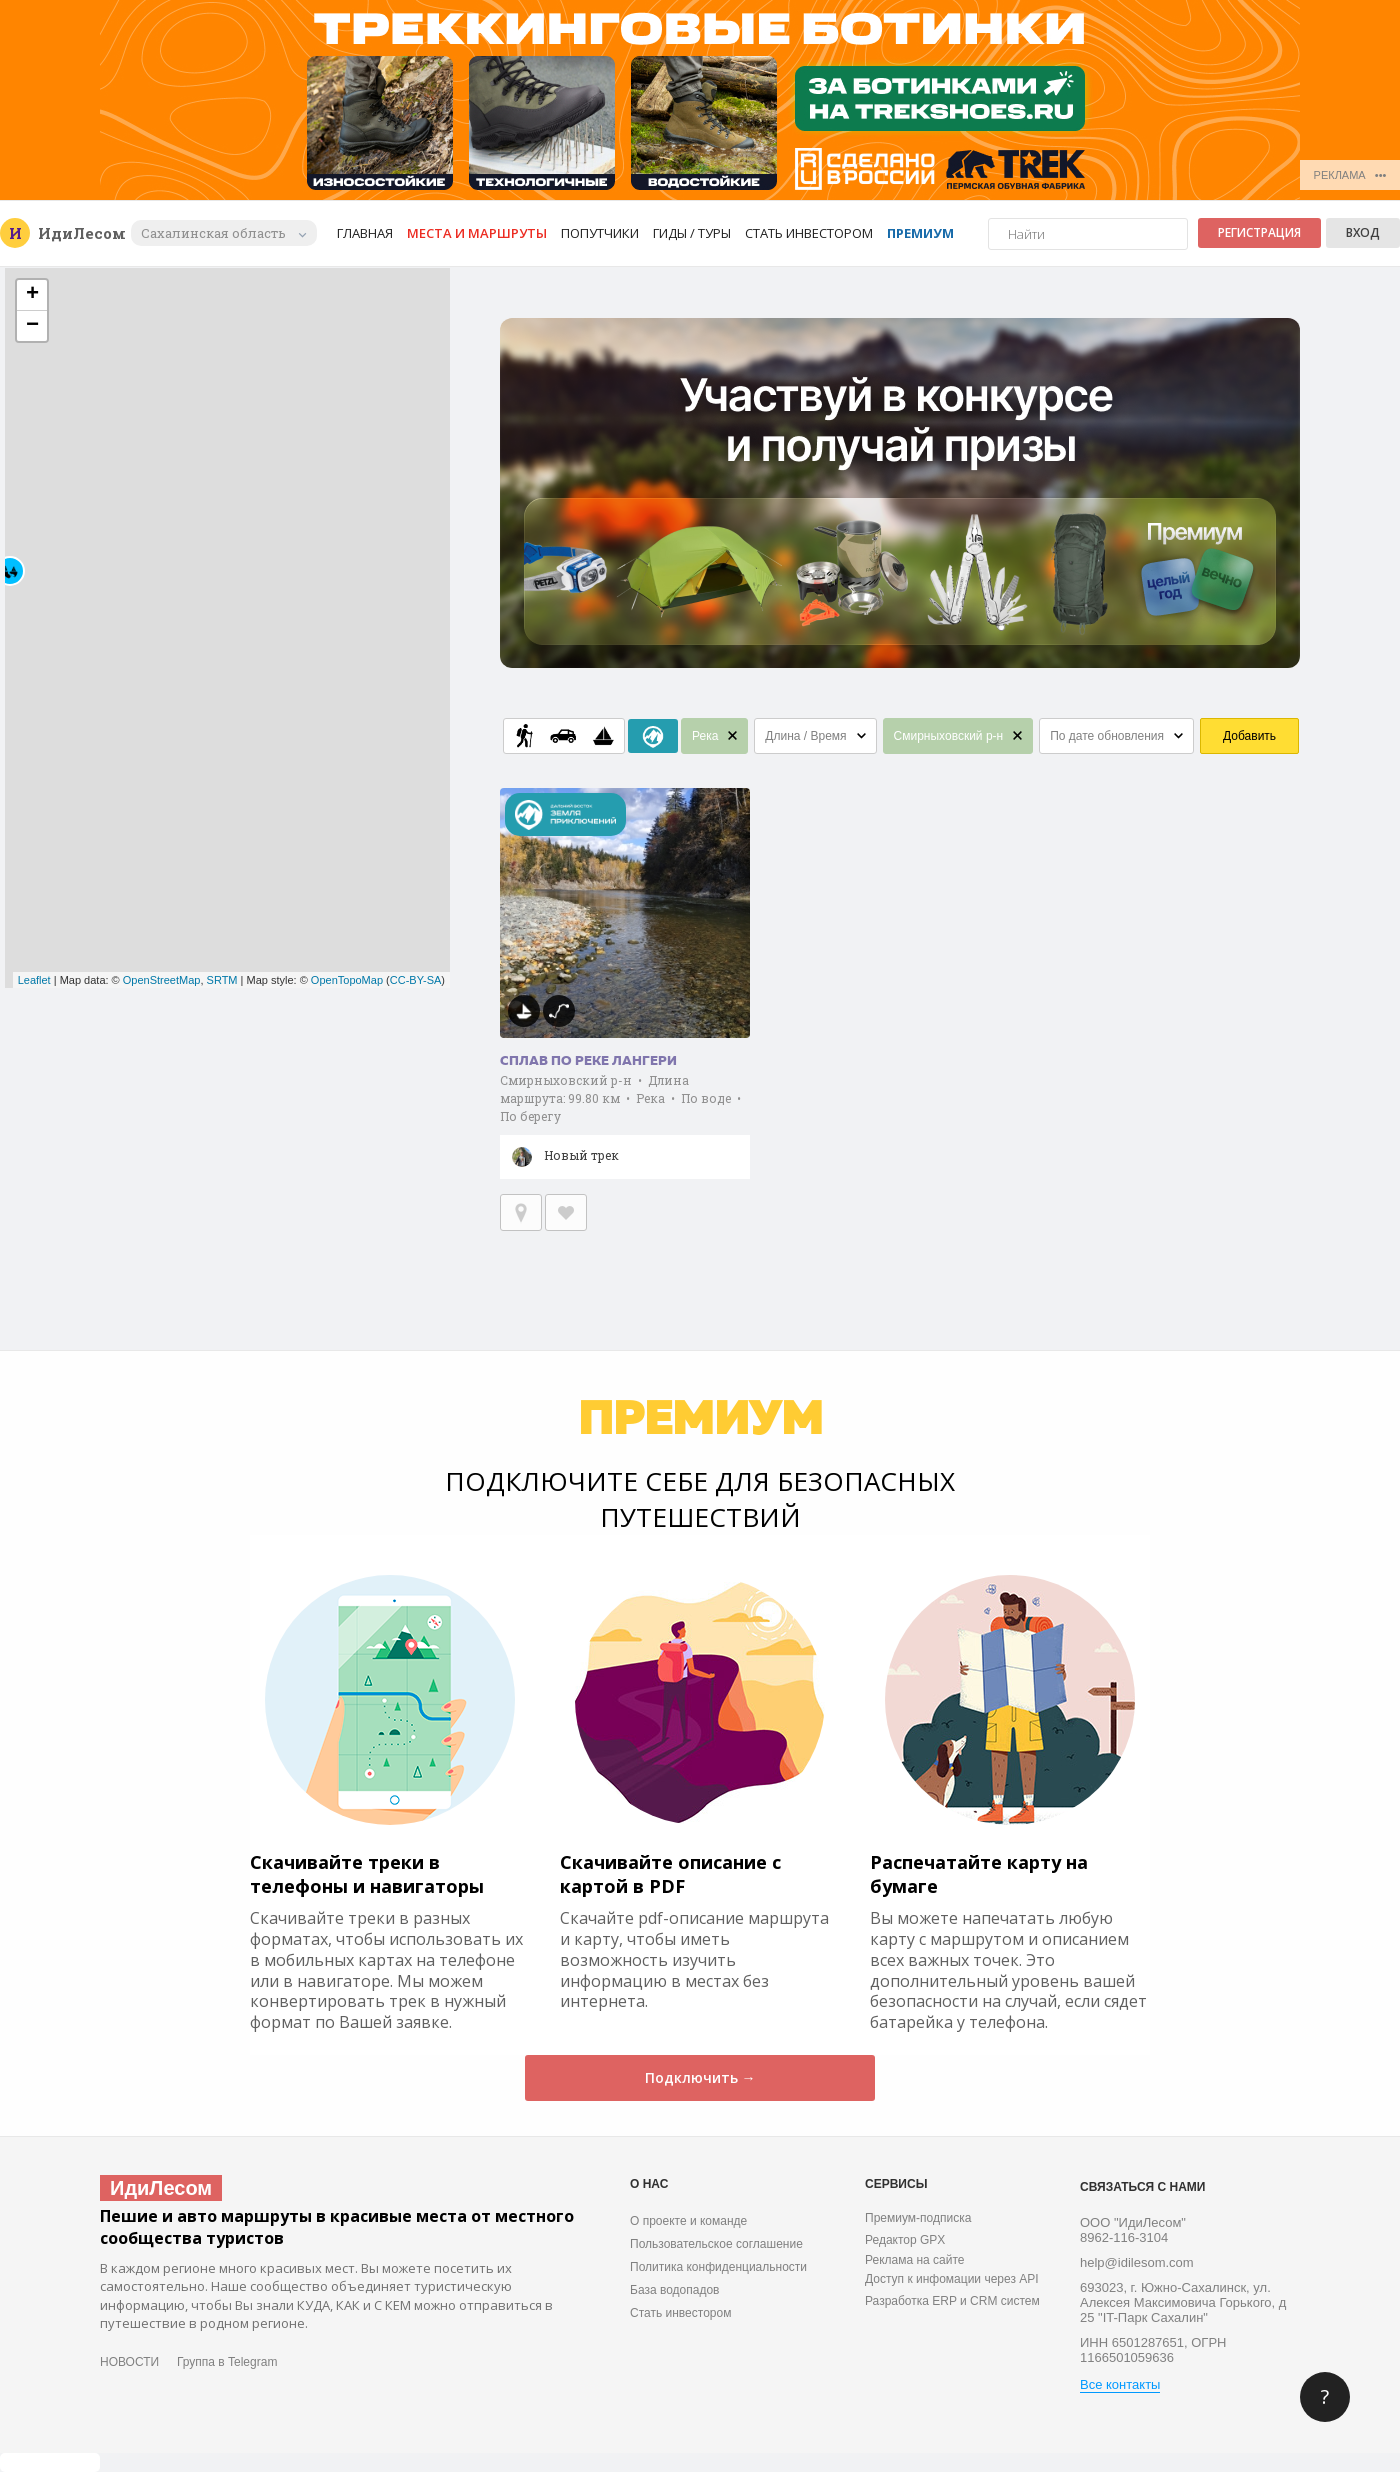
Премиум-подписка (918, 2218)
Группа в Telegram (227, 2362)
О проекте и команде (688, 2221)
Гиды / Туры (692, 233)
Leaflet (34, 980)
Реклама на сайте (915, 2260)
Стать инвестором (809, 233)
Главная (365, 233)
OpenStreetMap (162, 980)
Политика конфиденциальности (718, 2267)
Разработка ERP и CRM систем (952, 2301)
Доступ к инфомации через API (952, 2279)
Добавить (1249, 736)
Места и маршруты (477, 233)
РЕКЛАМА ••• (1350, 175)
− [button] (32, 326)
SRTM (222, 980)
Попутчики (600, 233)
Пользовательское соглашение (716, 2244)
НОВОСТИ (129, 2362)
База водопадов (674, 2290)
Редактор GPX (905, 2240)
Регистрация (1259, 232)
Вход (1363, 232)
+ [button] (32, 295)
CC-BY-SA (416, 980)
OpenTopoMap (347, 980)
